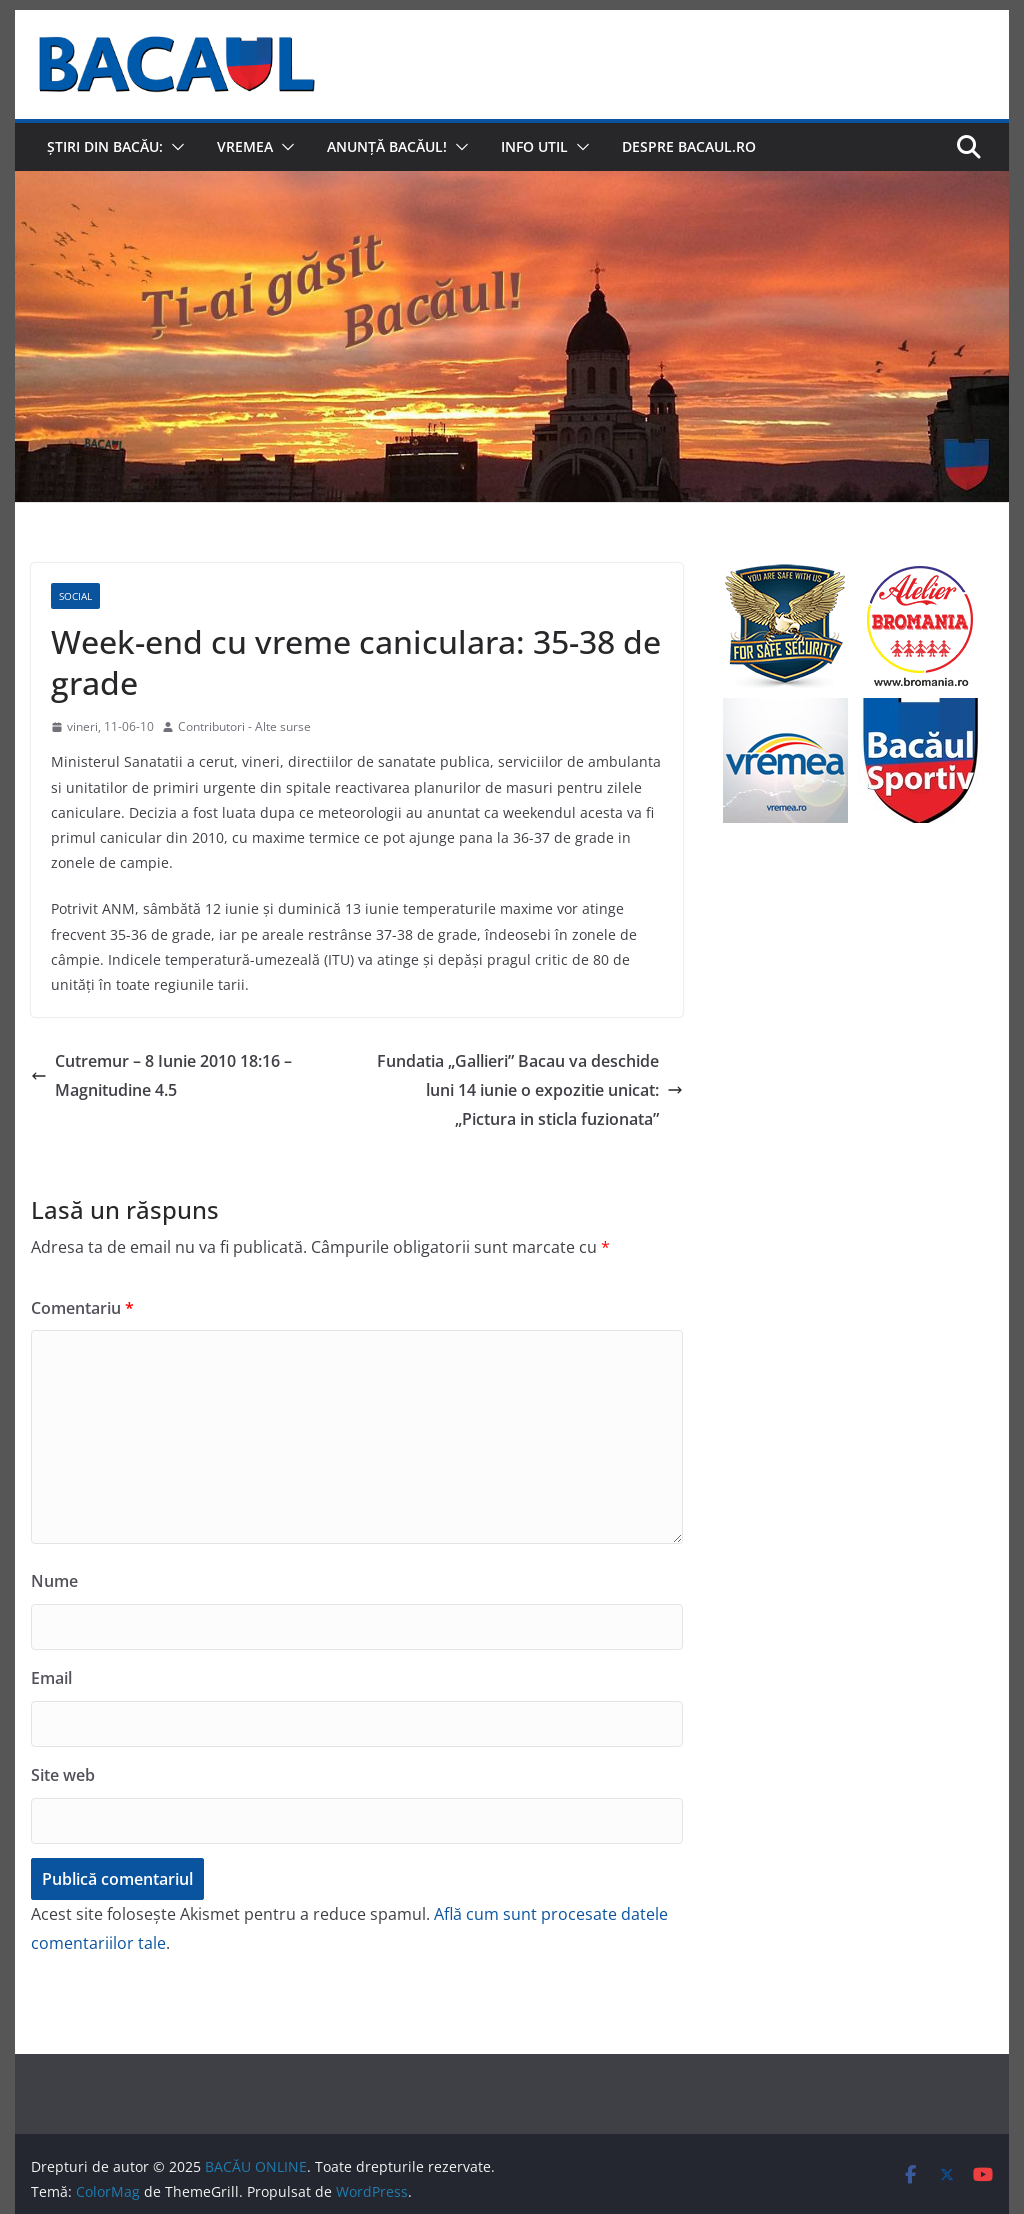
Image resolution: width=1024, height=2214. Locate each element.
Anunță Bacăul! (387, 146)
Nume (54, 1581)
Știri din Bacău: (105, 146)
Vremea (245, 146)
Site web (63, 1775)
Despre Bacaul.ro (689, 146)
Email (51, 1678)
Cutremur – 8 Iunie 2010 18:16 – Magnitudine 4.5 (161, 1075)
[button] (174, 147)
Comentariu (82, 1308)
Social (75, 596)
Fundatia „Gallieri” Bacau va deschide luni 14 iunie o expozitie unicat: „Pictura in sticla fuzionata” (530, 1090)
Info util (534, 146)
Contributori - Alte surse (244, 726)
